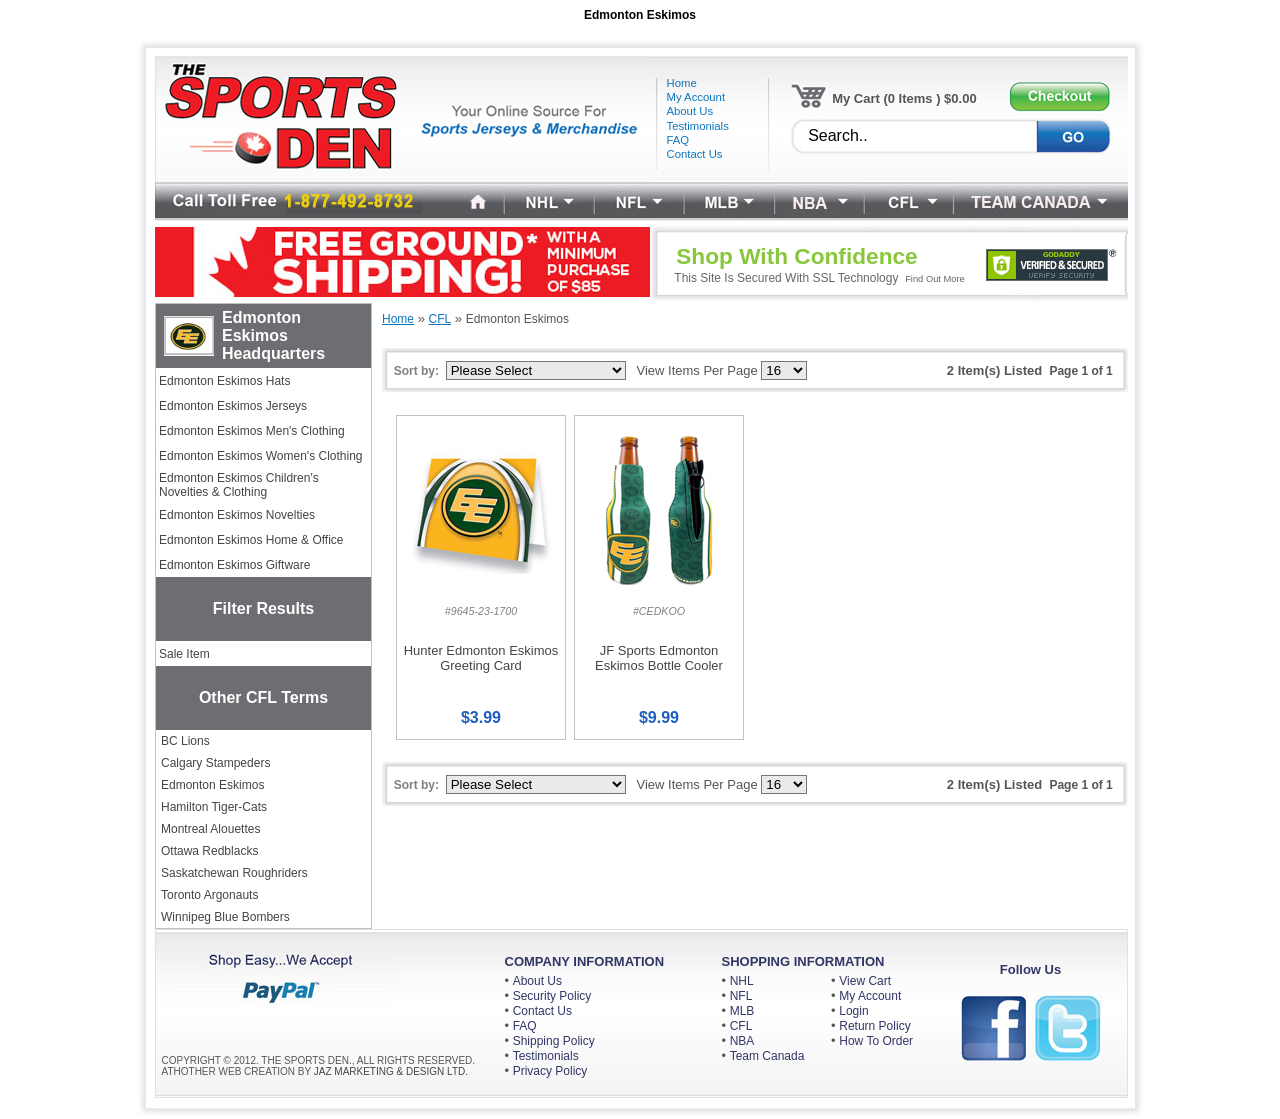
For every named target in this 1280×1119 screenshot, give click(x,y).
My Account (870, 996)
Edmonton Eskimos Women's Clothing (261, 456)
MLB (742, 1011)
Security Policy (552, 996)
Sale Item (184, 654)
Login (853, 1011)
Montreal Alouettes (210, 829)
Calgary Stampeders (215, 763)
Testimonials (546, 1056)
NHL (742, 981)
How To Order (876, 1041)
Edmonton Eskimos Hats (224, 381)
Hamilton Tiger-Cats (214, 807)
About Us (537, 981)
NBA (742, 1041)
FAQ (525, 1026)
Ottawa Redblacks (209, 851)
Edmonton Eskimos (212, 785)
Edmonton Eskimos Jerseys (233, 406)
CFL (741, 1026)
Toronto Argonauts (209, 895)
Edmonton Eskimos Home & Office (251, 540)
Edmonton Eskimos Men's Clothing (252, 431)
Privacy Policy (550, 1071)
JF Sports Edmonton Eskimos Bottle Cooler (659, 658)
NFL (741, 996)
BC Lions (185, 741)
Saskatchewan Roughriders (234, 873)
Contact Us (542, 1011)
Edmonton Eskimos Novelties (237, 515)
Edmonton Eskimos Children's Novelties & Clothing (239, 485)
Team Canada (767, 1056)
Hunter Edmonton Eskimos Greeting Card (481, 658)
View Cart (865, 981)
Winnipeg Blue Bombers (225, 917)
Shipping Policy (554, 1041)
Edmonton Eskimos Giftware (234, 565)
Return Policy (874, 1026)
